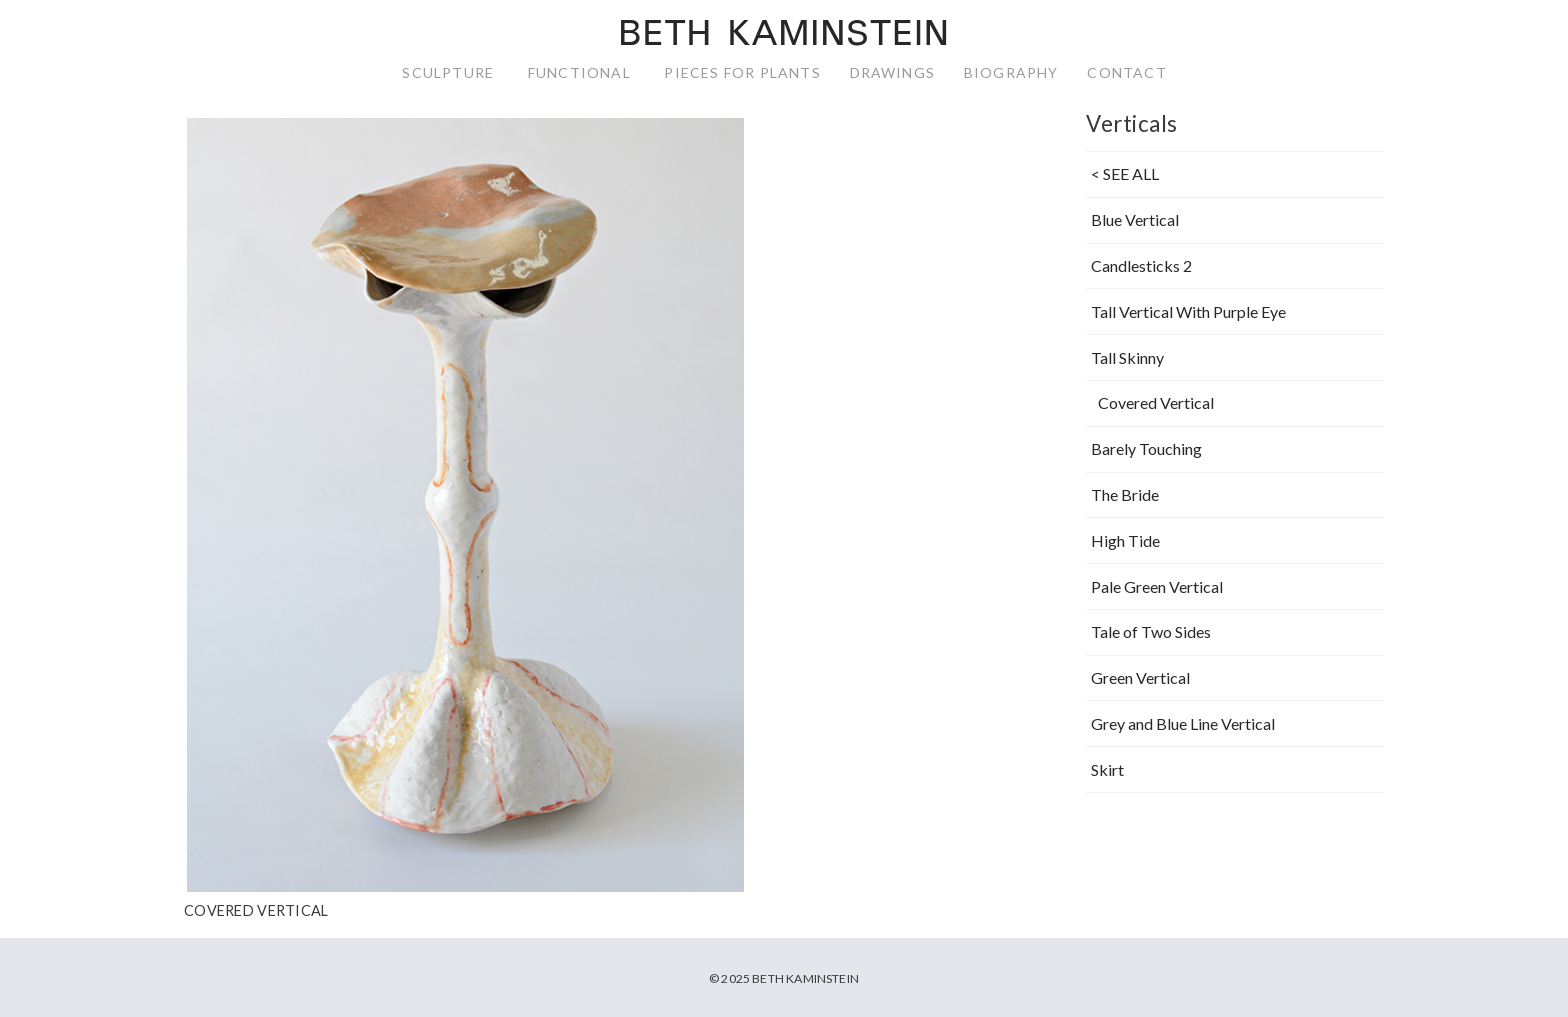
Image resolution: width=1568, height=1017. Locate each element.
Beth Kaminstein (783, 36)
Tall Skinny (1127, 357)
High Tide (1125, 540)
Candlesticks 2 (1141, 265)
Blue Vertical (1135, 219)
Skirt (1107, 769)
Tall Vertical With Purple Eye (1188, 311)
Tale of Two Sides (1151, 631)
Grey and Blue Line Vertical (1183, 723)
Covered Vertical (1156, 403)
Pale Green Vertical (1157, 586)
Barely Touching (1146, 448)
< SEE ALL (1125, 174)
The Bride (1125, 494)
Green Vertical (1140, 677)
